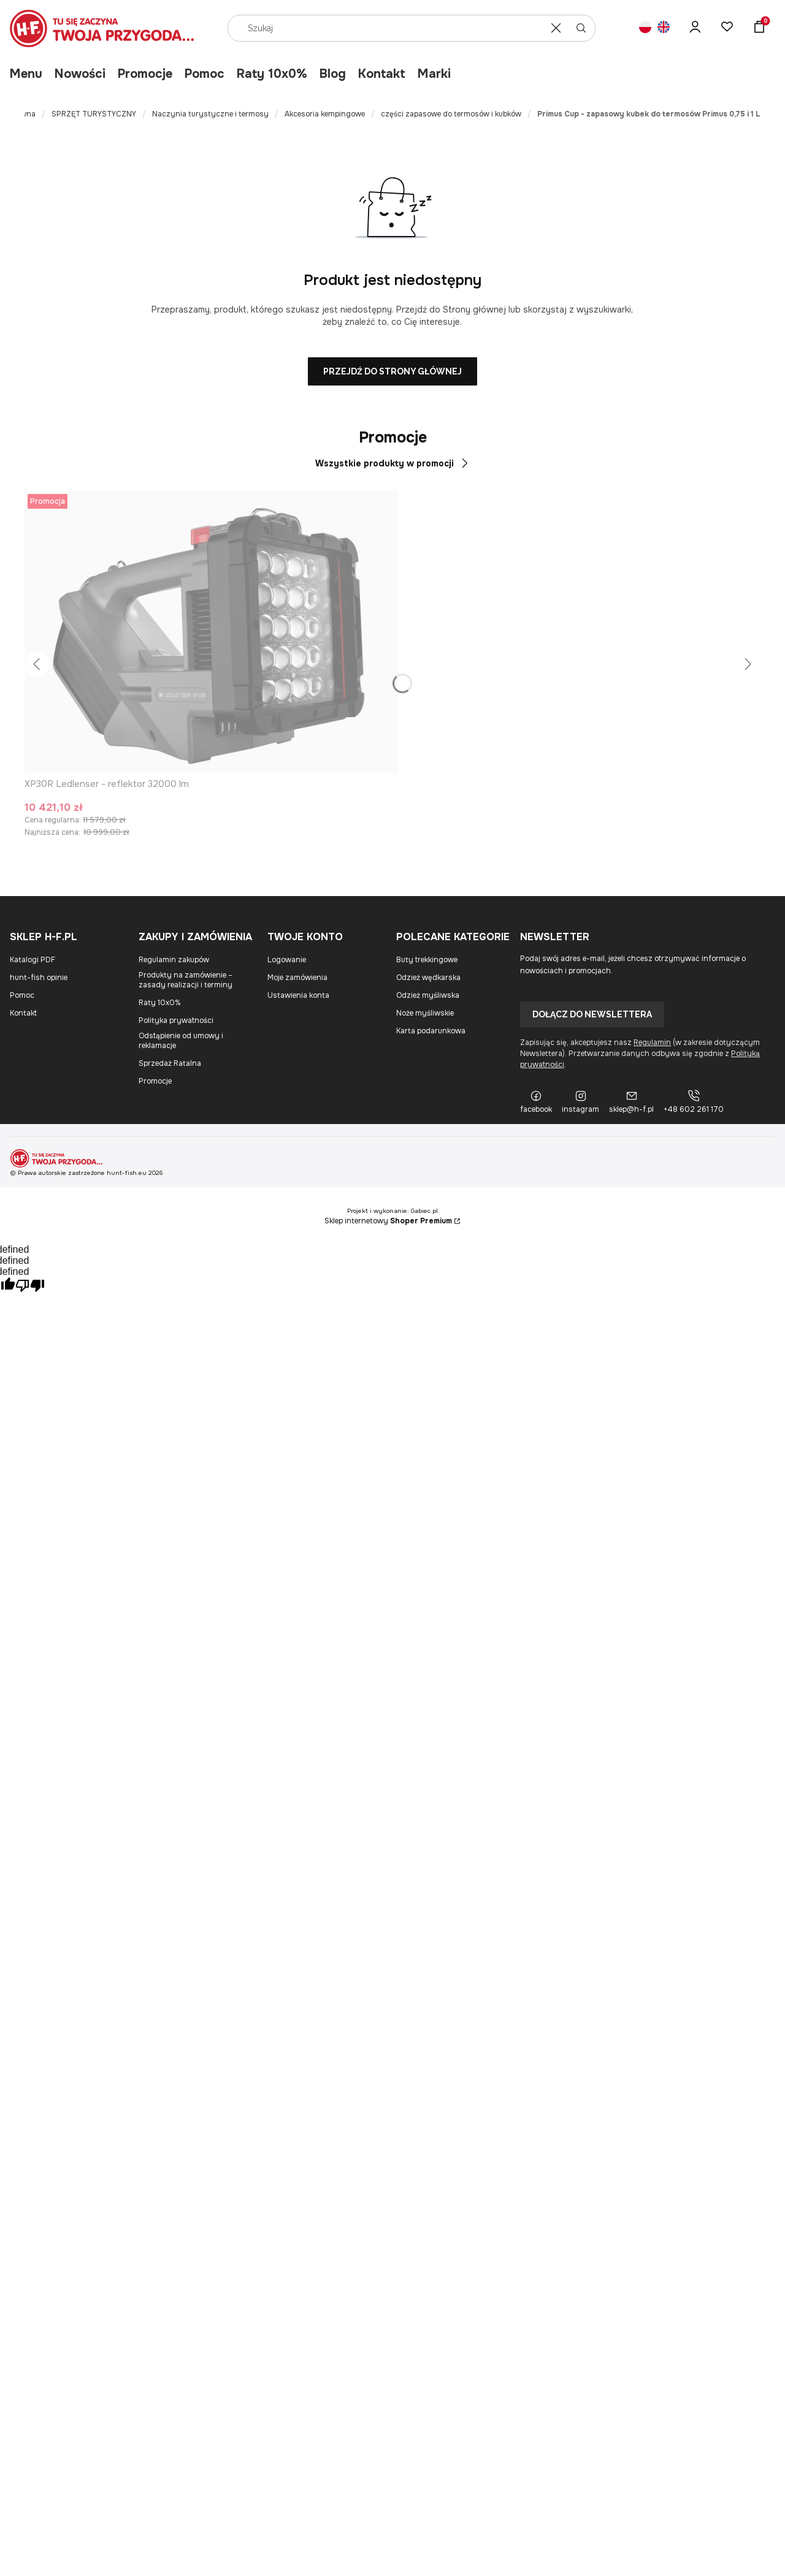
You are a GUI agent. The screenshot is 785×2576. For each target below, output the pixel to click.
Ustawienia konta (298, 995)
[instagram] (580, 1102)
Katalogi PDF (32, 960)
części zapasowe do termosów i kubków (451, 114)
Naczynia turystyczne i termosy (210, 114)
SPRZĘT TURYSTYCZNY (94, 114)
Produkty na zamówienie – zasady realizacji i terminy (185, 980)
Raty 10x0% (272, 74)
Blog (333, 74)
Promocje (145, 74)
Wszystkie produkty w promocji (392, 463)
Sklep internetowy (388, 1221)
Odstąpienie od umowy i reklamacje (181, 1041)
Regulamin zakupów (174, 960)
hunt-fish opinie (38, 977)
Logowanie (286, 960)
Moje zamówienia (297, 977)
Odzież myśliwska (427, 995)
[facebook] (536, 1102)
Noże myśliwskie (425, 1013)
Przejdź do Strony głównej (392, 371)
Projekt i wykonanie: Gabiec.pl (392, 1211)
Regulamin (652, 1042)
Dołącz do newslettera (592, 1014)
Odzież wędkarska (428, 977)
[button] (581, 28)
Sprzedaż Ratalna (170, 1063)
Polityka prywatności (176, 1020)
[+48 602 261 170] (694, 1102)
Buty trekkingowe (427, 960)
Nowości (80, 74)
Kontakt (381, 74)
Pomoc (204, 74)
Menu (26, 74)
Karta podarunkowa (430, 1031)
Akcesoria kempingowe (325, 114)
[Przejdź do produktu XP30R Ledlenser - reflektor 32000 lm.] (212, 632)
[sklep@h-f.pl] (631, 1102)
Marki (434, 74)
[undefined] (30, 1286)
